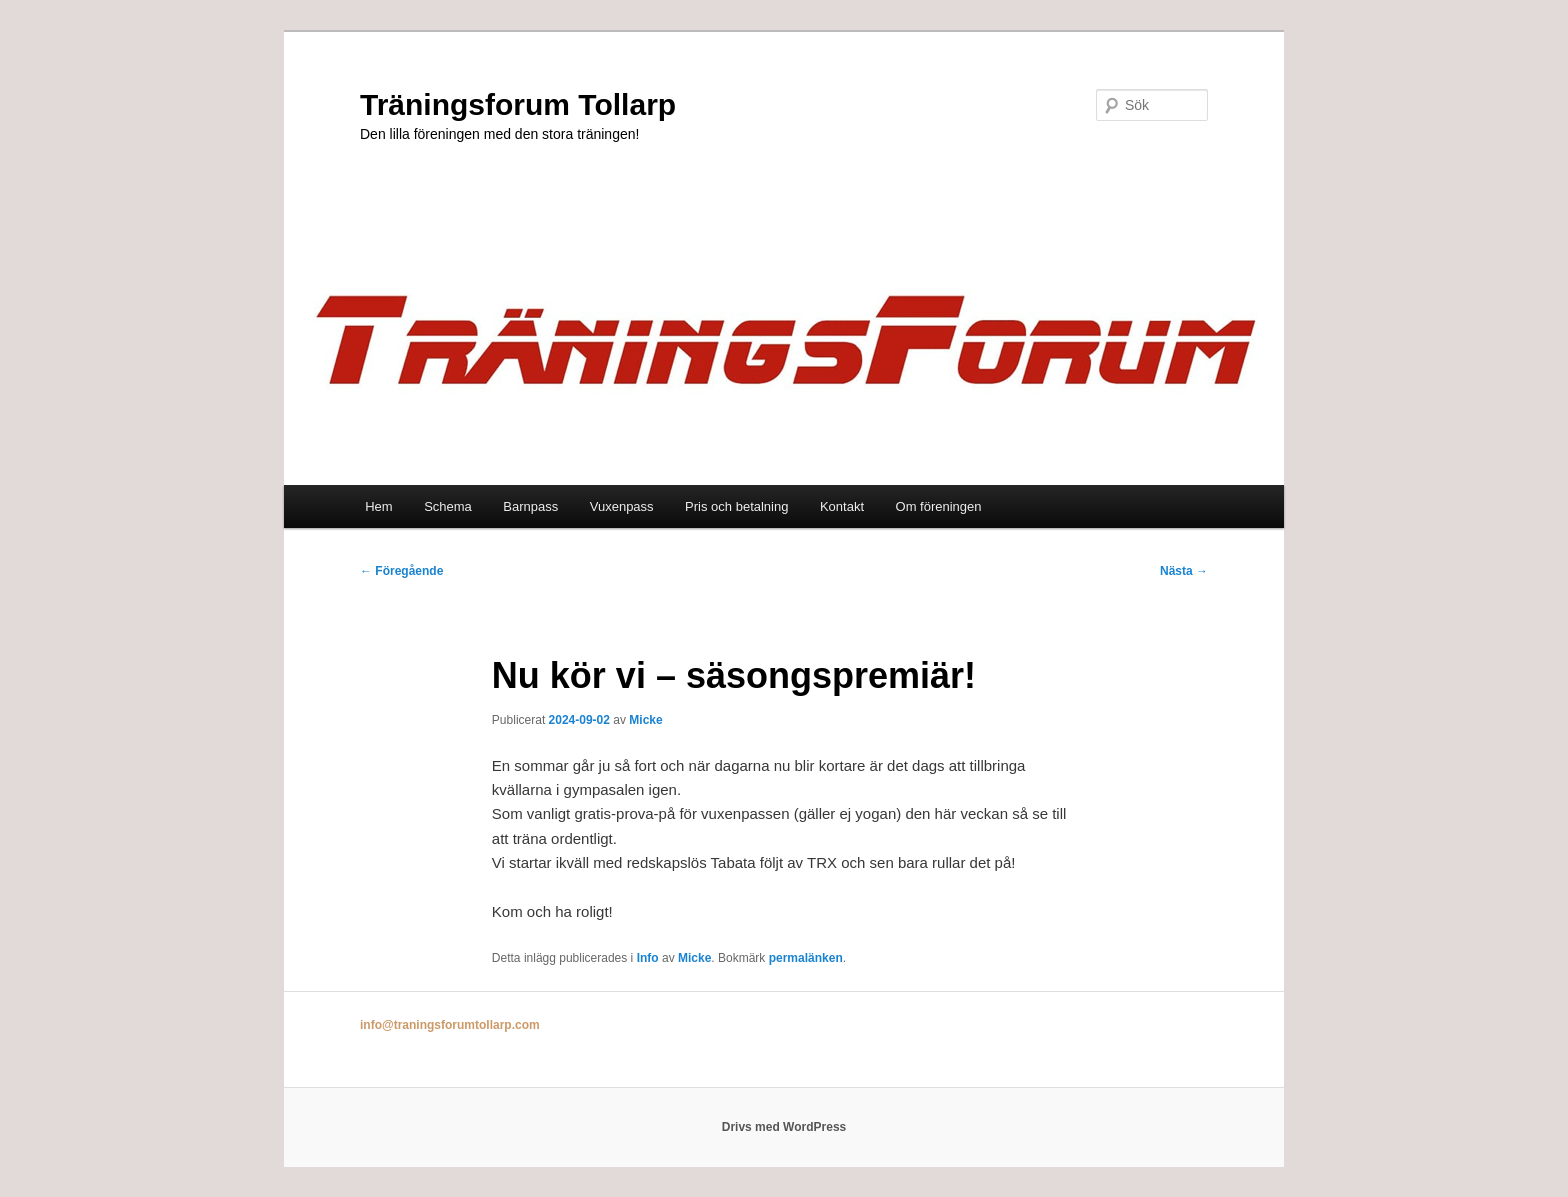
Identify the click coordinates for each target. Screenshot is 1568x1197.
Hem (378, 506)
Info (648, 958)
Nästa (1184, 571)
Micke (645, 720)
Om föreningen (939, 506)
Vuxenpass (622, 506)
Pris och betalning (736, 506)
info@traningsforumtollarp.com (450, 1025)
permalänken (806, 958)
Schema (448, 506)
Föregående (401, 571)
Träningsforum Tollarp (518, 104)
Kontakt (842, 506)
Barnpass (530, 506)
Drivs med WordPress (784, 1127)
